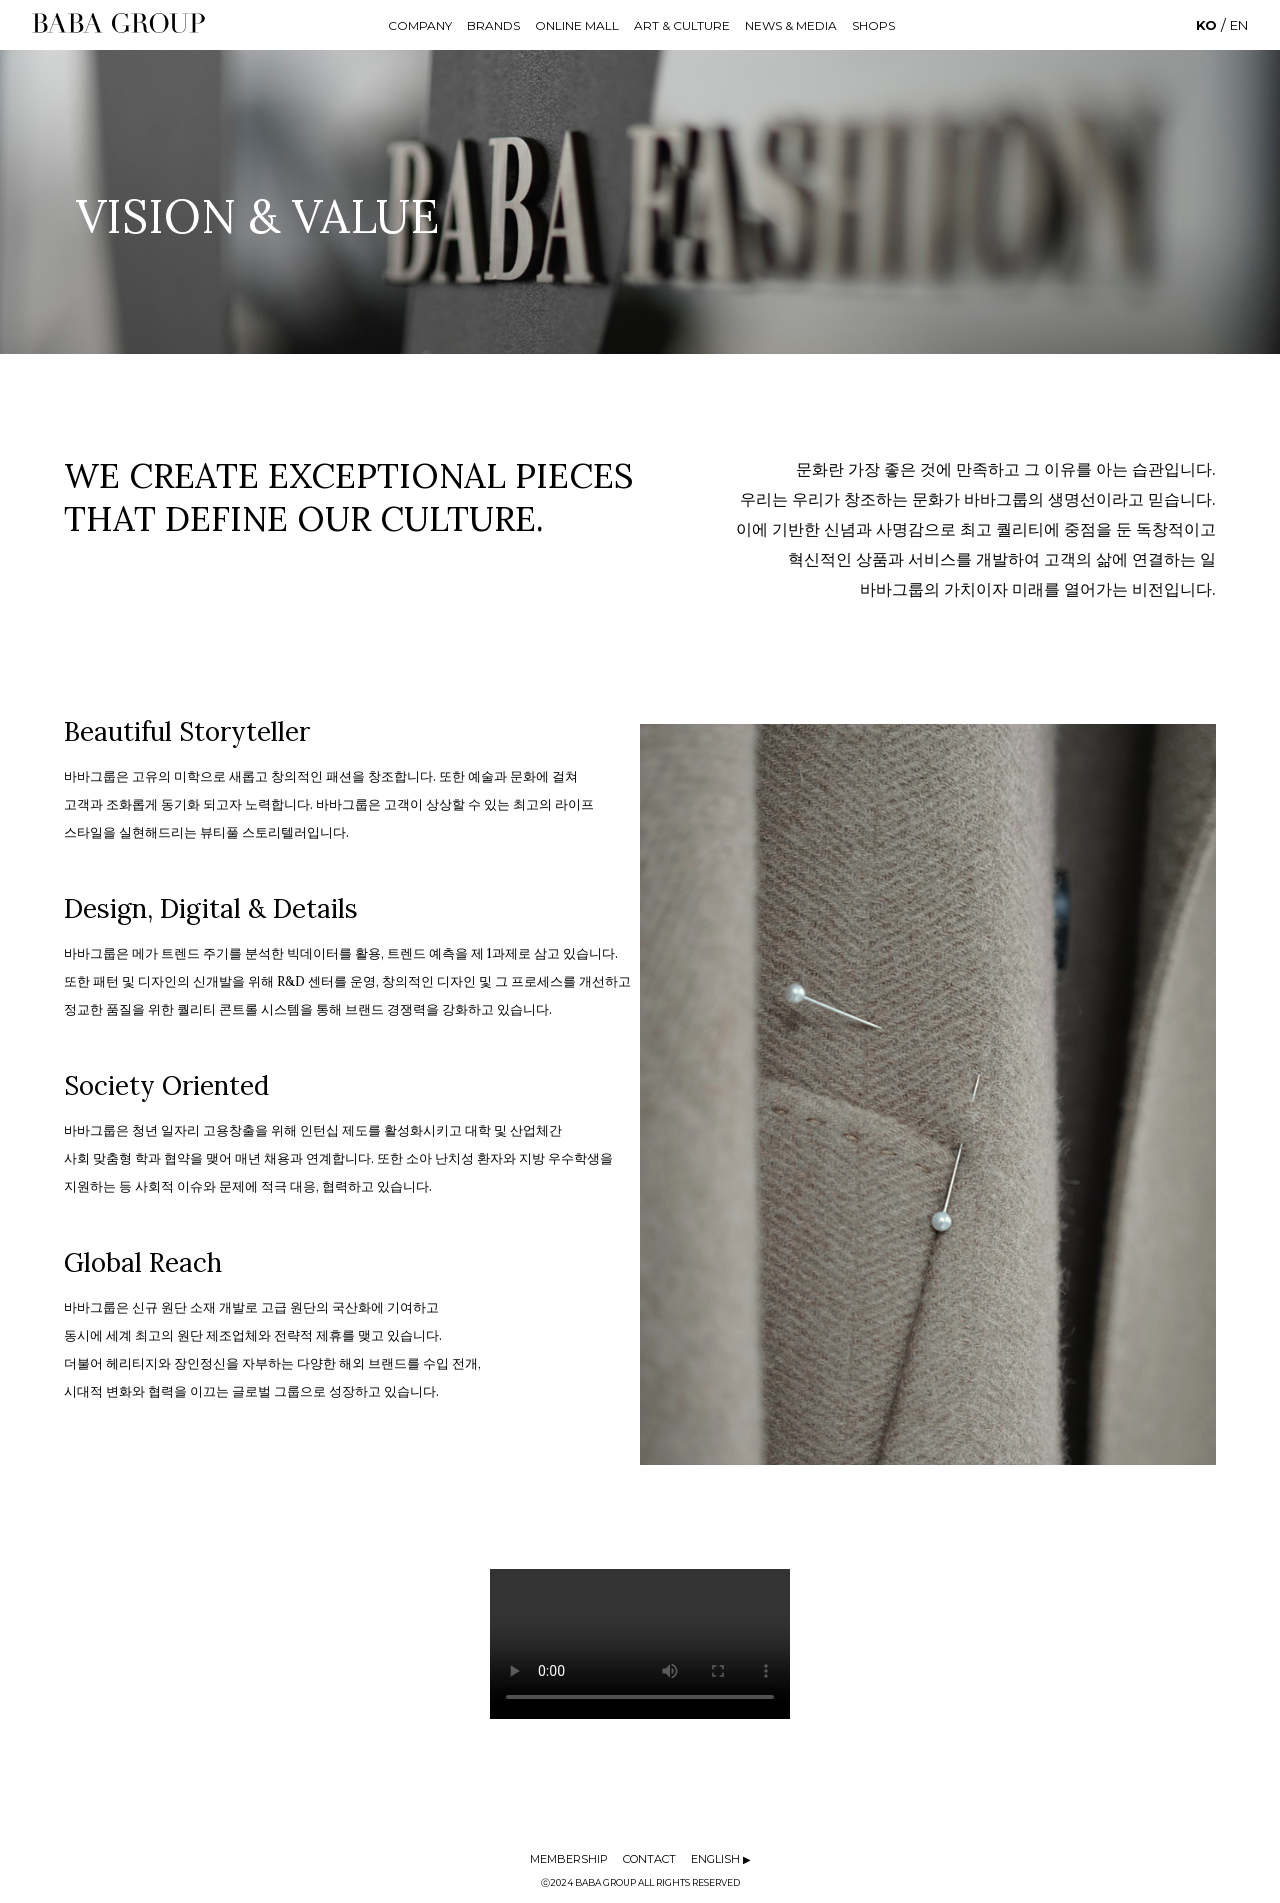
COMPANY (420, 25)
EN (1239, 25)
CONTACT (649, 1859)
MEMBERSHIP (569, 1859)
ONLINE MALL (577, 25)
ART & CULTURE (682, 25)
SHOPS (873, 25)
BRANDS (493, 25)
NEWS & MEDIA (791, 25)
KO (1206, 25)
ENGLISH (721, 1859)
